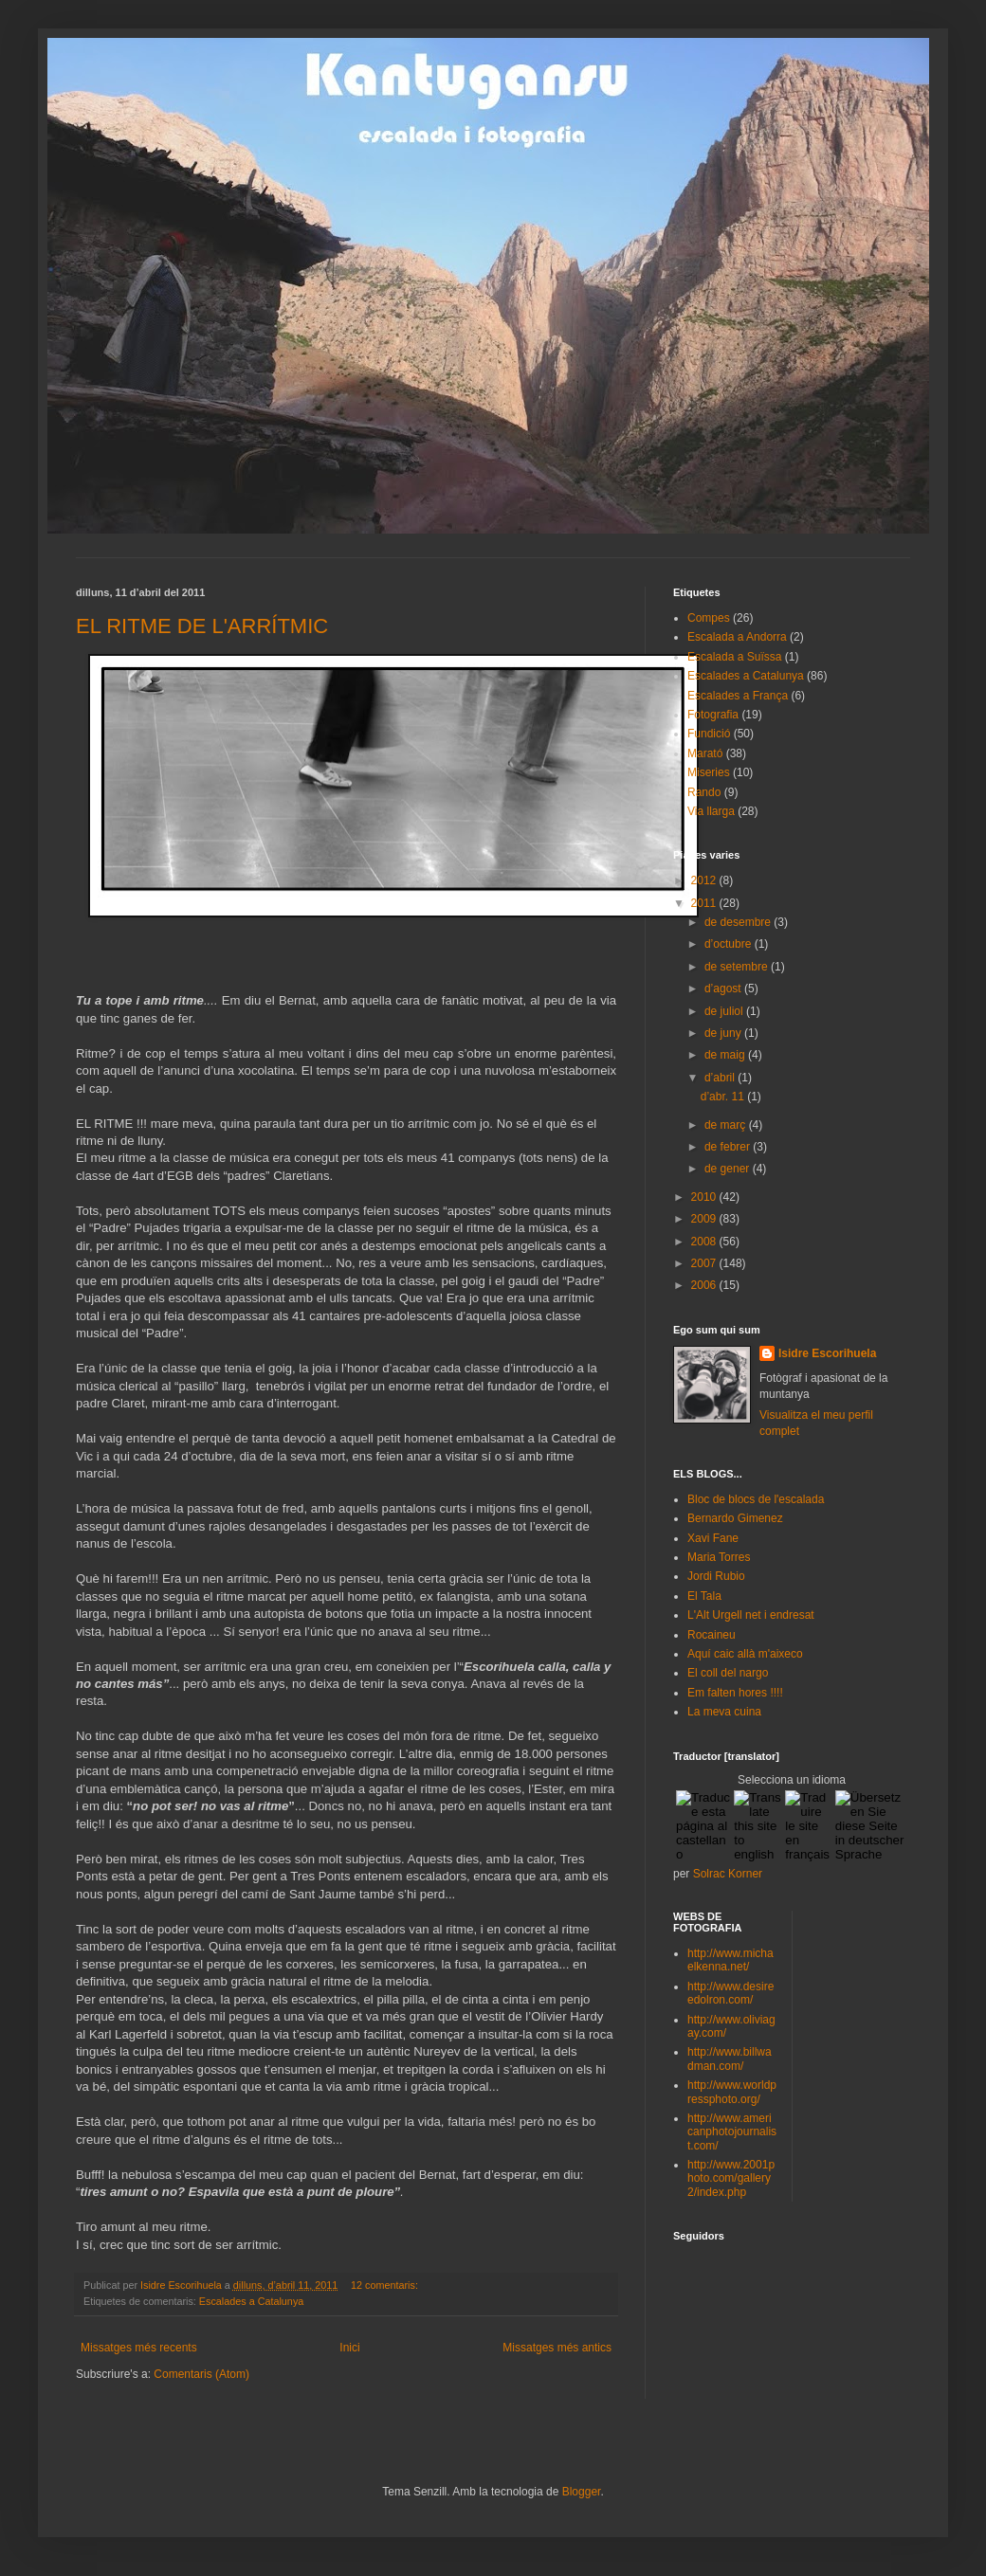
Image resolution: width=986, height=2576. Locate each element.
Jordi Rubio (716, 1576)
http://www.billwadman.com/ (729, 2058)
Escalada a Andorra (737, 637)
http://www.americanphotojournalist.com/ (731, 2132)
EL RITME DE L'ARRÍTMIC (202, 626)
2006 (705, 1285)
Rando (704, 792)
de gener (728, 1168)
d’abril (721, 1077)
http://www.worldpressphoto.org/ (731, 2091)
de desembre (739, 922)
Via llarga (711, 811)
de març (726, 1125)
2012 (705, 880)
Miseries (708, 772)
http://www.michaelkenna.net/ (730, 1960)
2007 (705, 1263)
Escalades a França (737, 695)
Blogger (581, 2491)
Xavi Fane (713, 1538)
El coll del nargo (727, 1672)
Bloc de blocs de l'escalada (755, 1499)
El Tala (704, 1596)
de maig (726, 1054)
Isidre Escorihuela (827, 1353)
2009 (705, 1218)
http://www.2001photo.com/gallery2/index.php (731, 2178)
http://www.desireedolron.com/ (730, 1993)
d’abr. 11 (724, 1096)
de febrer (728, 1146)
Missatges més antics (557, 2347)
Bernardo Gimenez (735, 1518)
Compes (708, 618)
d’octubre (729, 944)
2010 (705, 1197)
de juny (724, 1033)
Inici (349, 2347)
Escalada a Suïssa (734, 656)
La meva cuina (724, 1711)
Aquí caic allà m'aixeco (745, 1653)
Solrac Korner (727, 1873)
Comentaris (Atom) (201, 2374)
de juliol (725, 1011)
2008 (705, 1241)
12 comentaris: (386, 2285)
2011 (705, 903)
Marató (704, 753)
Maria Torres (718, 1557)
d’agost (724, 988)
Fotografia (713, 714)
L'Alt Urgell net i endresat (750, 1615)
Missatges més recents (139, 2347)
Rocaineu (711, 1635)
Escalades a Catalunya (251, 2301)
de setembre (737, 966)
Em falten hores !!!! (735, 1692)
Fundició (708, 733)
